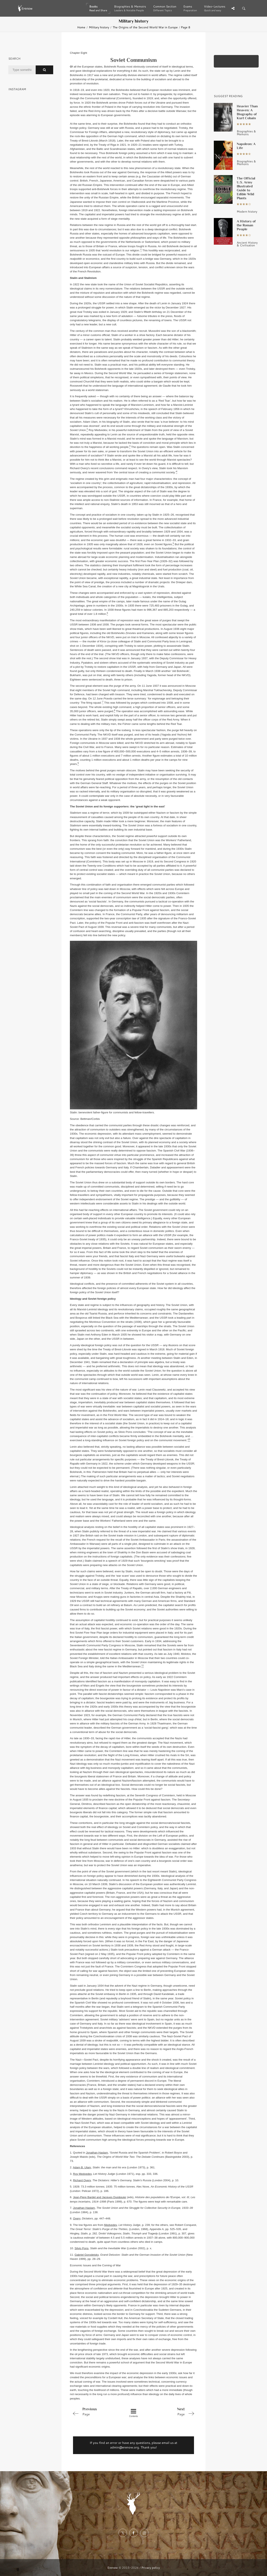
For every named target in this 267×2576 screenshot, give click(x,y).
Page (95, 2411)
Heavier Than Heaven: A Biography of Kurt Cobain (247, 112)
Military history (99, 27)
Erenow (112, 2567)
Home (81, 27)
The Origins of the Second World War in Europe (145, 27)
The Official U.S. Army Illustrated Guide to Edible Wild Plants (246, 188)
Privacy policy (150, 2567)
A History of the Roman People (246, 225)
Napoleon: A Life (246, 146)
